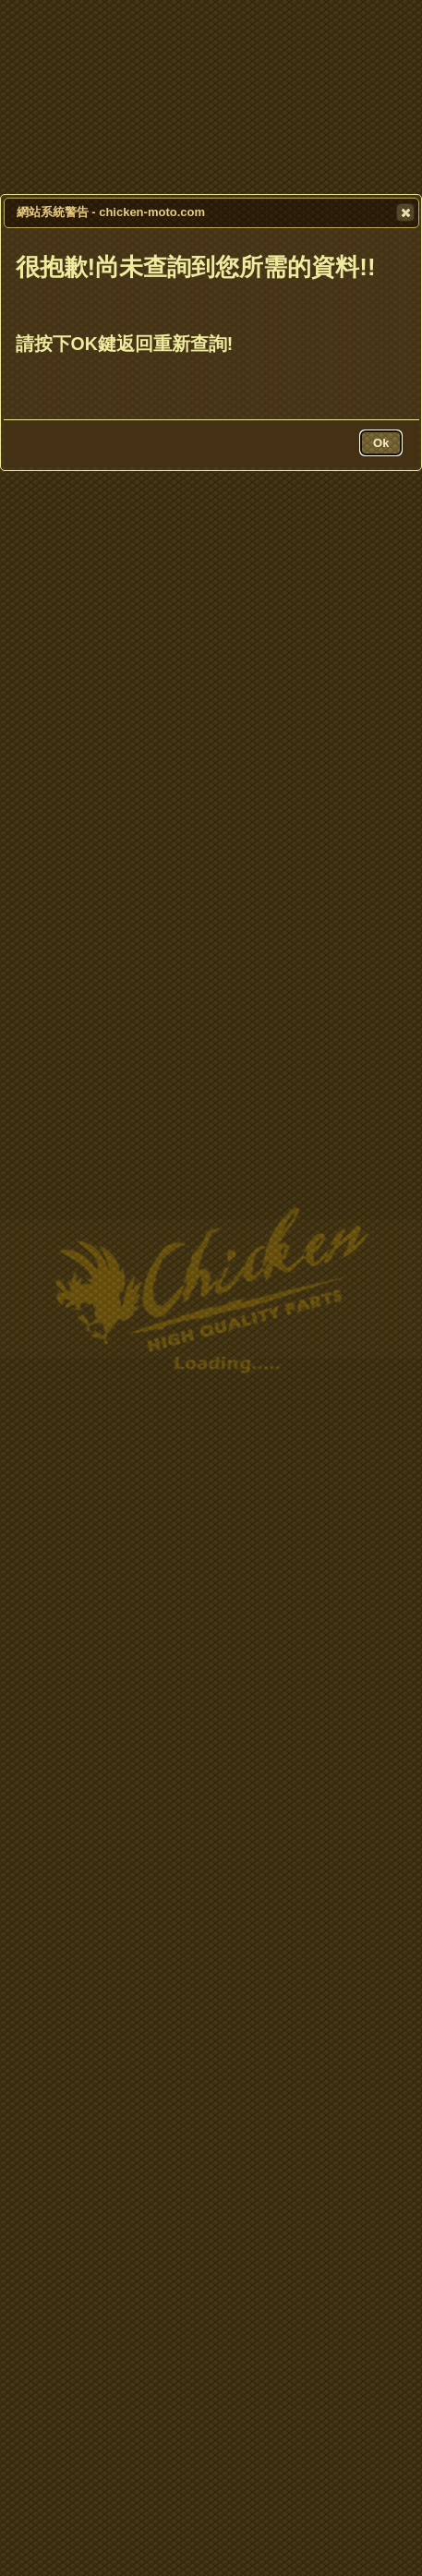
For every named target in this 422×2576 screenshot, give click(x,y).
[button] (405, 212)
